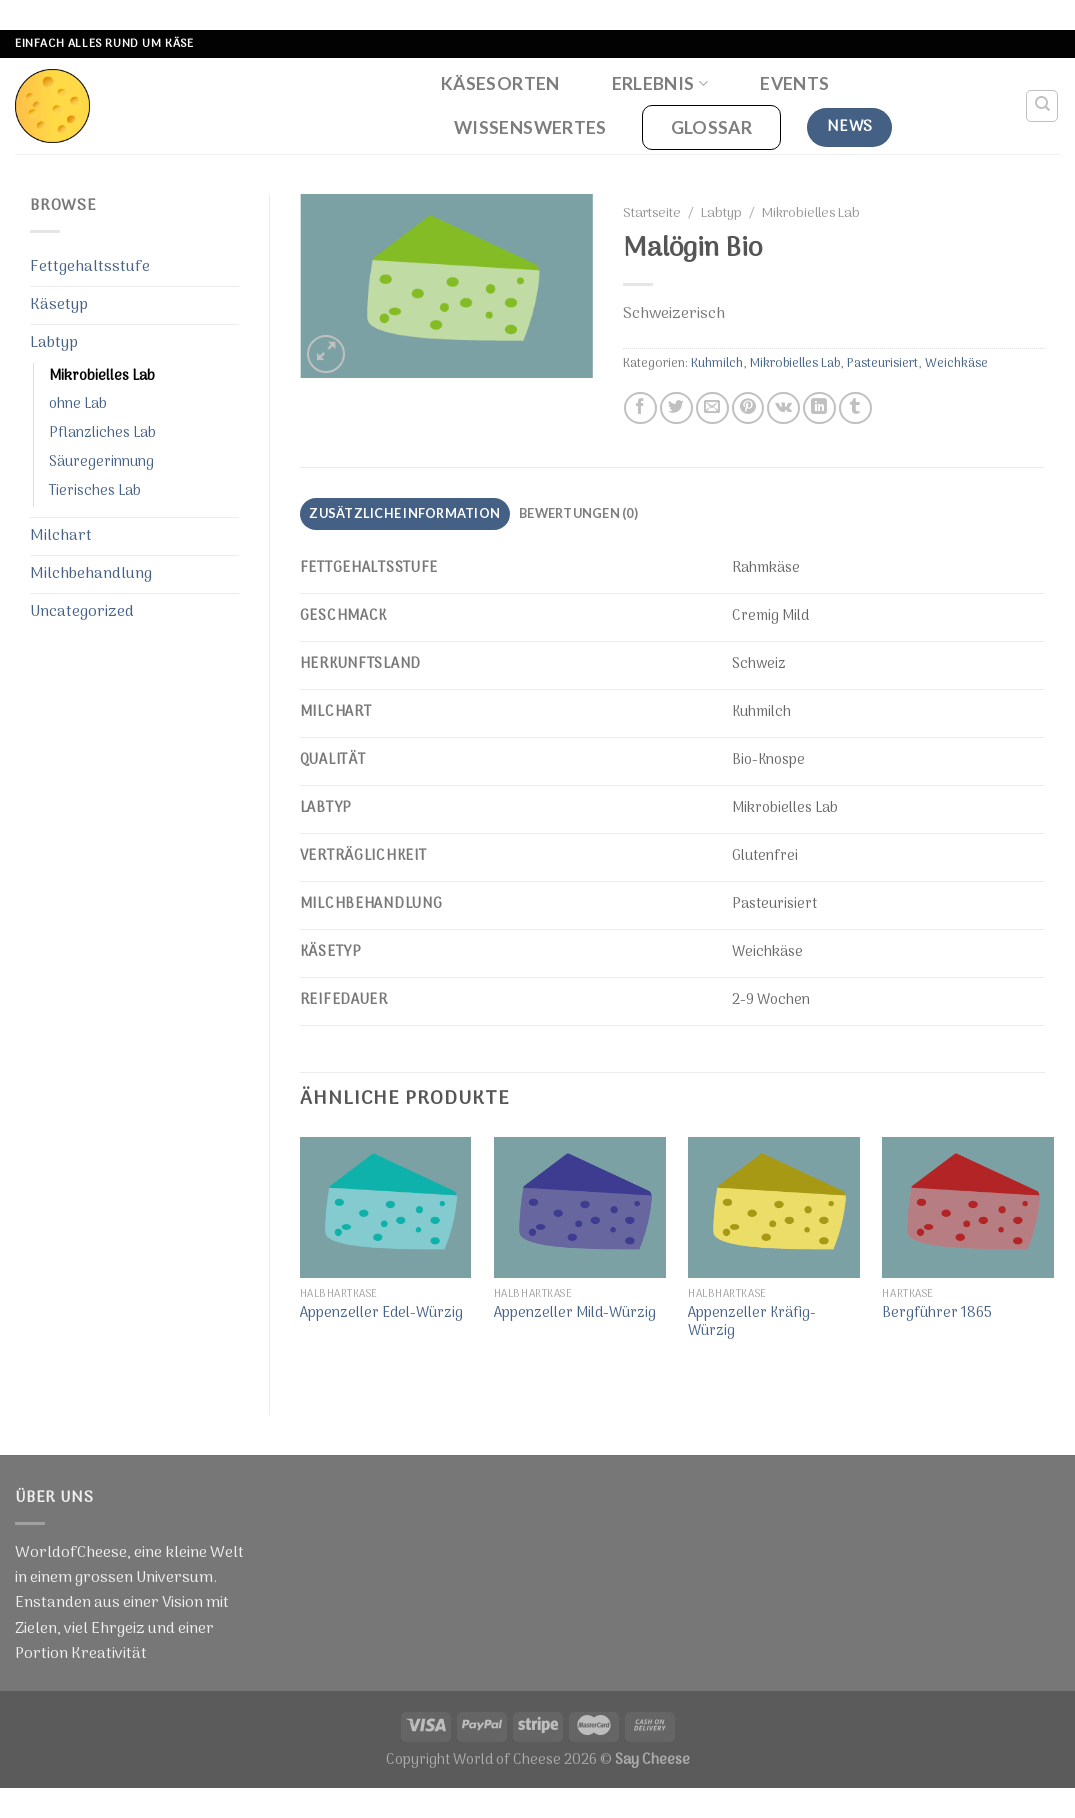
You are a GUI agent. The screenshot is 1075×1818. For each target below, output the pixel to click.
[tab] (405, 514)
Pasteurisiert (882, 363)
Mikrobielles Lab (102, 376)
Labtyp (54, 343)
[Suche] (1042, 106)
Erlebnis (660, 83)
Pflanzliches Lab (102, 433)
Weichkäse (956, 363)
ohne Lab (78, 404)
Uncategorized (82, 612)
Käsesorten (500, 83)
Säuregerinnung (101, 462)
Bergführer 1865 (937, 1314)
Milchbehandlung (91, 574)
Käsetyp (59, 305)
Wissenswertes (530, 127)
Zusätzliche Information (404, 513)
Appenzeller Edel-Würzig (381, 1314)
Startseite (652, 214)
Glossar (711, 127)
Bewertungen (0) (578, 513)
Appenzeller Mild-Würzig (575, 1314)
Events (794, 83)
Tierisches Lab (95, 491)
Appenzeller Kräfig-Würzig (752, 1323)
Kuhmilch (717, 363)
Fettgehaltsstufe (90, 267)
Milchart (61, 536)
